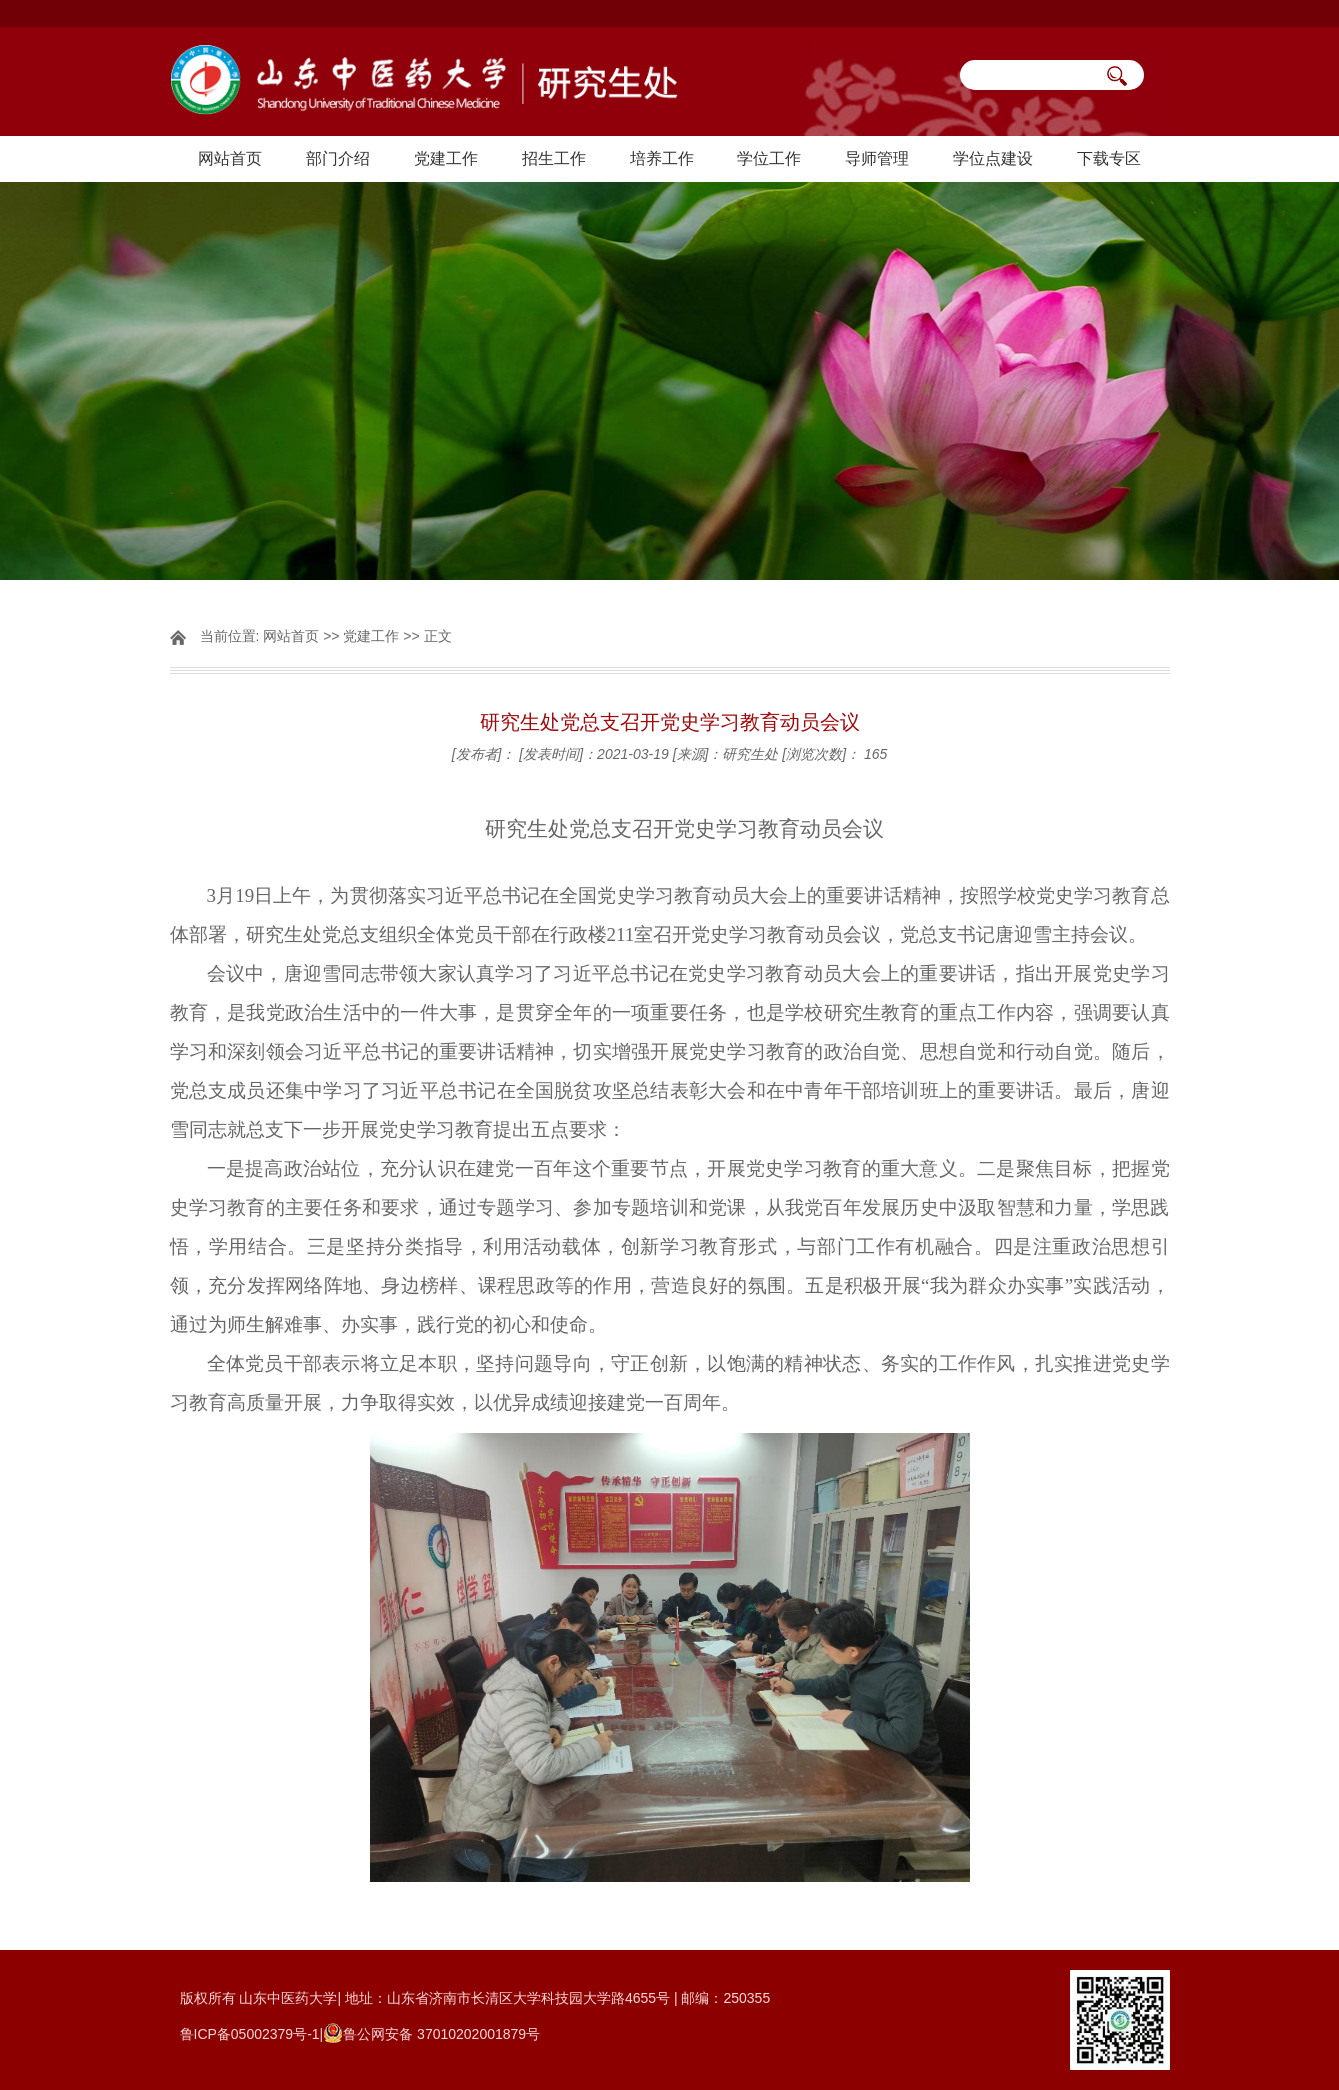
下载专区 (1109, 158)
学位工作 (769, 158)
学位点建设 (993, 158)
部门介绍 (338, 158)
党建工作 (446, 158)
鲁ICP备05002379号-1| (252, 2034)
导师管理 (877, 158)
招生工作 (554, 158)
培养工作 (662, 158)
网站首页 (230, 158)
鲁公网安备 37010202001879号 (441, 2034)
